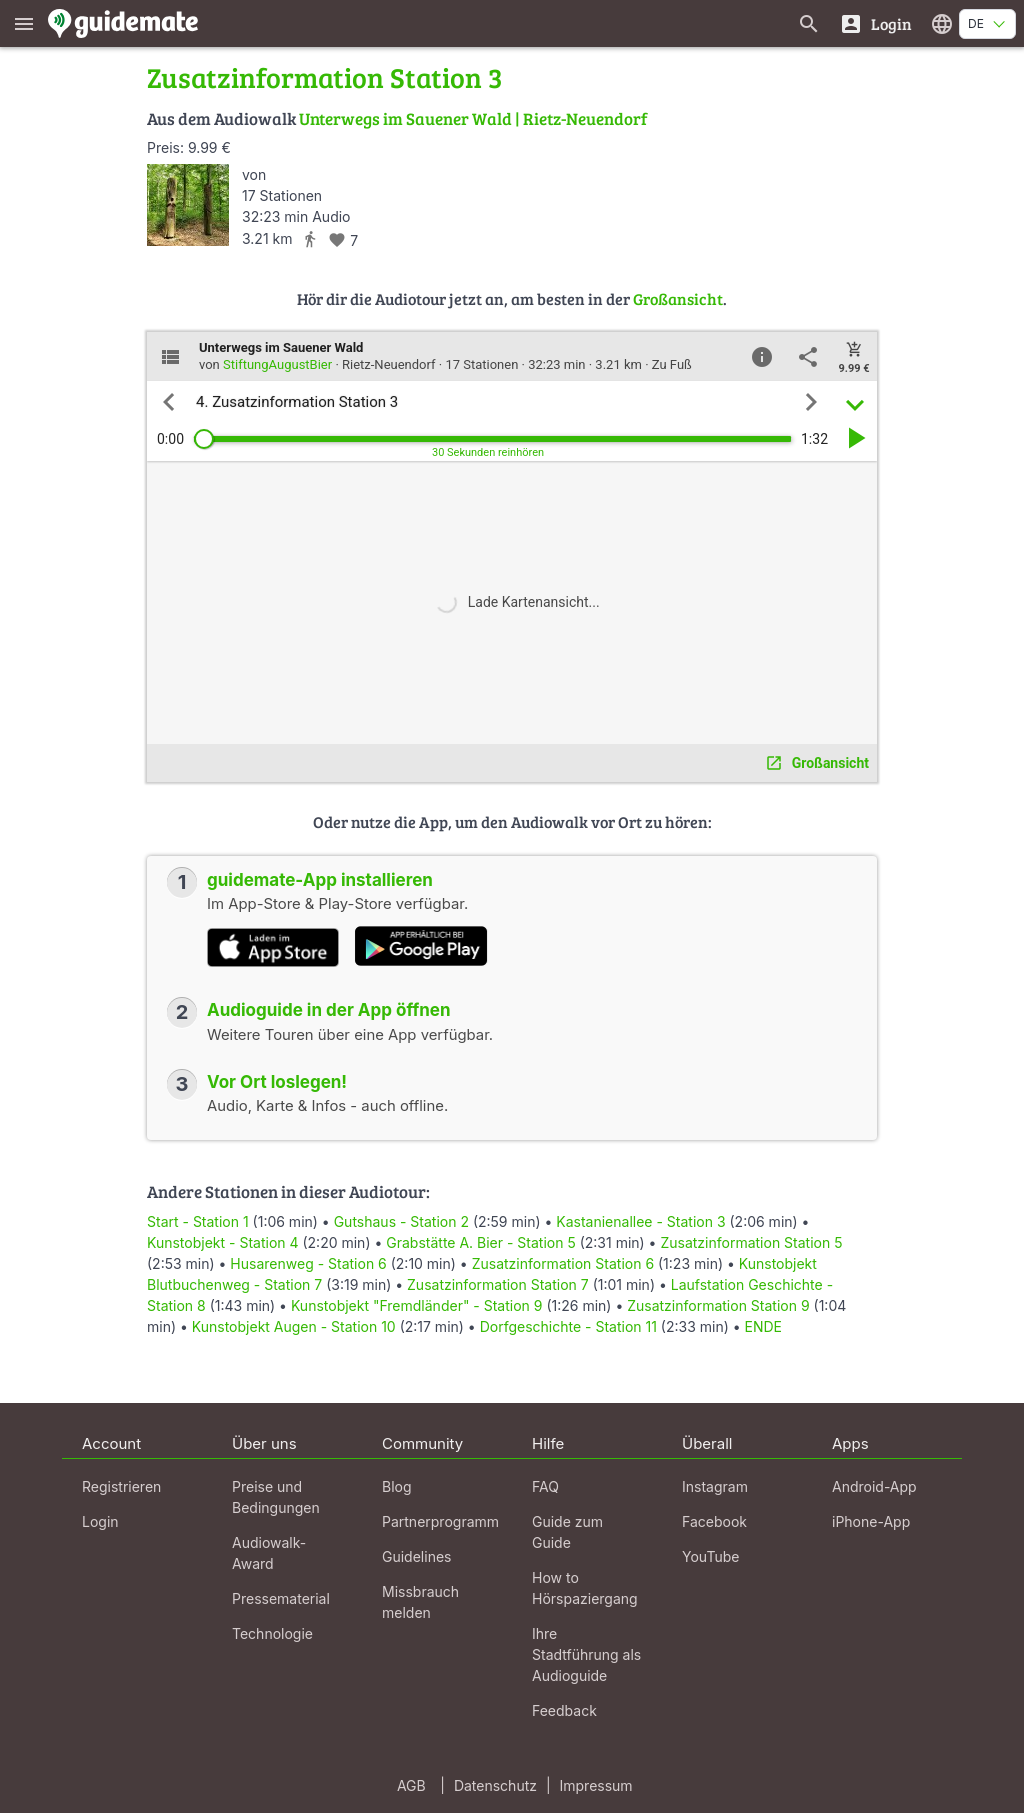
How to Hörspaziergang (585, 1588)
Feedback (564, 1710)
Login (100, 1521)
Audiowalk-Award (269, 1553)
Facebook (714, 1521)
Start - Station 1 (198, 1221)
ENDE (763, 1326)
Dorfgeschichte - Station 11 (568, 1326)
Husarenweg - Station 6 (308, 1263)
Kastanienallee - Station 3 (640, 1221)
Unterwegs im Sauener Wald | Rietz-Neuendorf (473, 118)
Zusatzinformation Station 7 (498, 1284)
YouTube (710, 1556)
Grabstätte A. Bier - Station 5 (480, 1242)
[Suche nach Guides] (809, 23)
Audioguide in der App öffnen (329, 1010)
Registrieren (121, 1486)
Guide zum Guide (567, 1532)
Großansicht (678, 298)
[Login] (875, 23)
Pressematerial (281, 1598)
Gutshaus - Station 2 (401, 1221)
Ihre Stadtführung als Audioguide (586, 1654)
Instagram (715, 1486)
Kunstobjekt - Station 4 (223, 1242)
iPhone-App (871, 1521)
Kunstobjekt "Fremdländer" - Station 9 (417, 1305)
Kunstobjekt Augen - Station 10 (294, 1326)
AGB (411, 1785)
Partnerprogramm (440, 1521)
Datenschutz (495, 1785)
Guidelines (416, 1556)
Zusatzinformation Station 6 (563, 1263)
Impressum (596, 1785)
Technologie (272, 1633)
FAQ (545, 1486)
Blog (397, 1486)
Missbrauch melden (420, 1602)
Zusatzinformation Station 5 (751, 1242)
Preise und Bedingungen (276, 1497)
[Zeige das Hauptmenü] (24, 23)
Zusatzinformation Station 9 (718, 1305)
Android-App (874, 1486)
